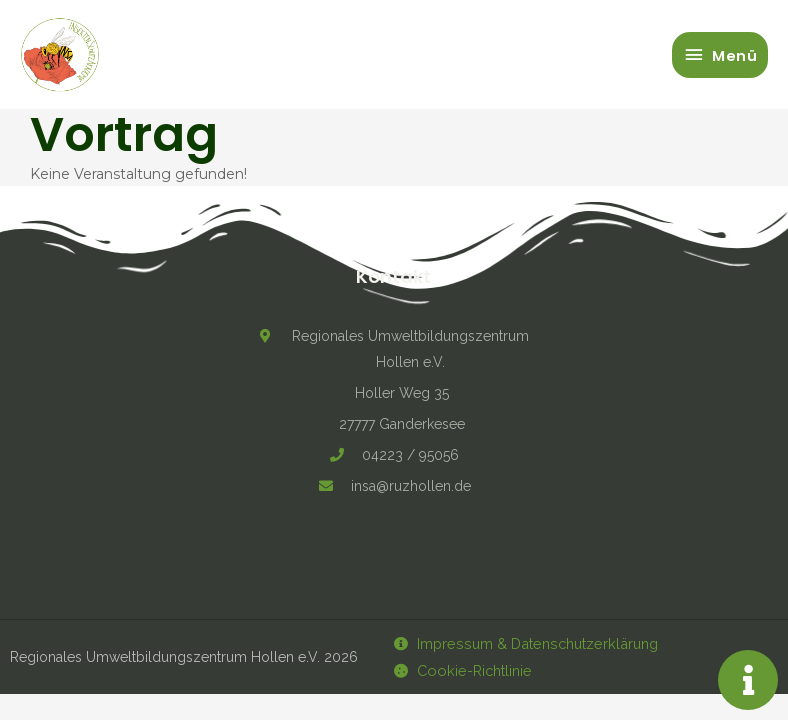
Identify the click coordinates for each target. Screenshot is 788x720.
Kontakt (393, 276)
